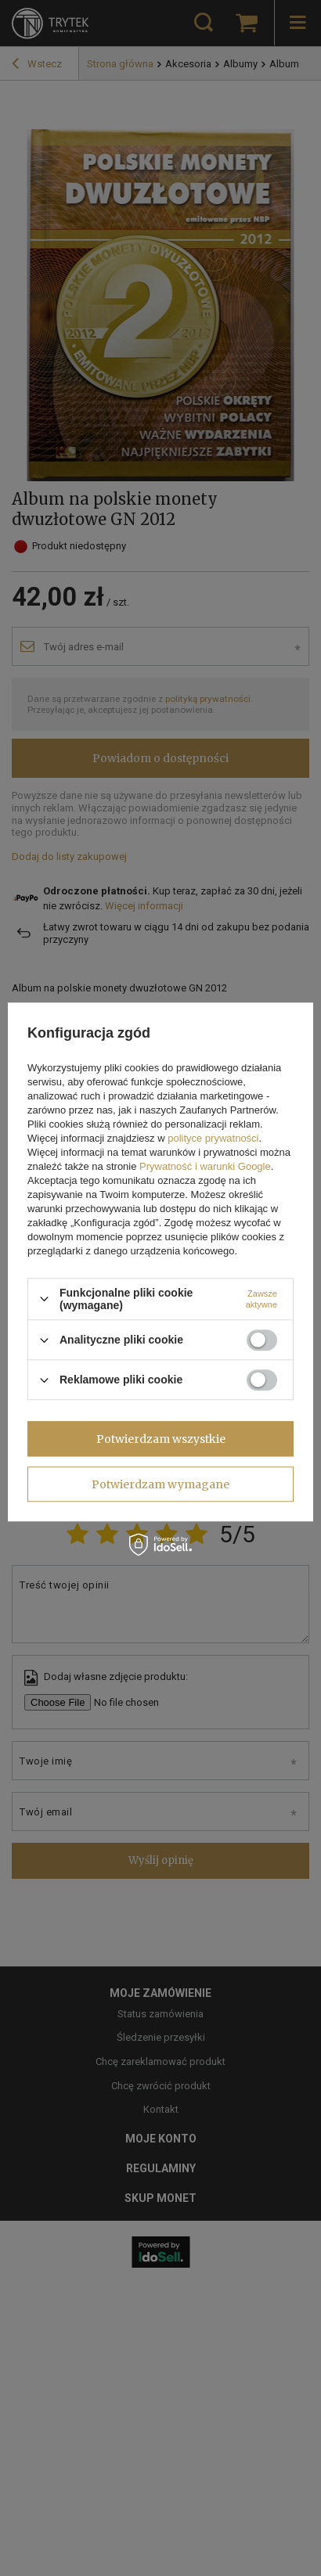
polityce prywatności (213, 1138)
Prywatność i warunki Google (205, 1166)
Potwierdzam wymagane (160, 1484)
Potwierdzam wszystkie (160, 1439)
